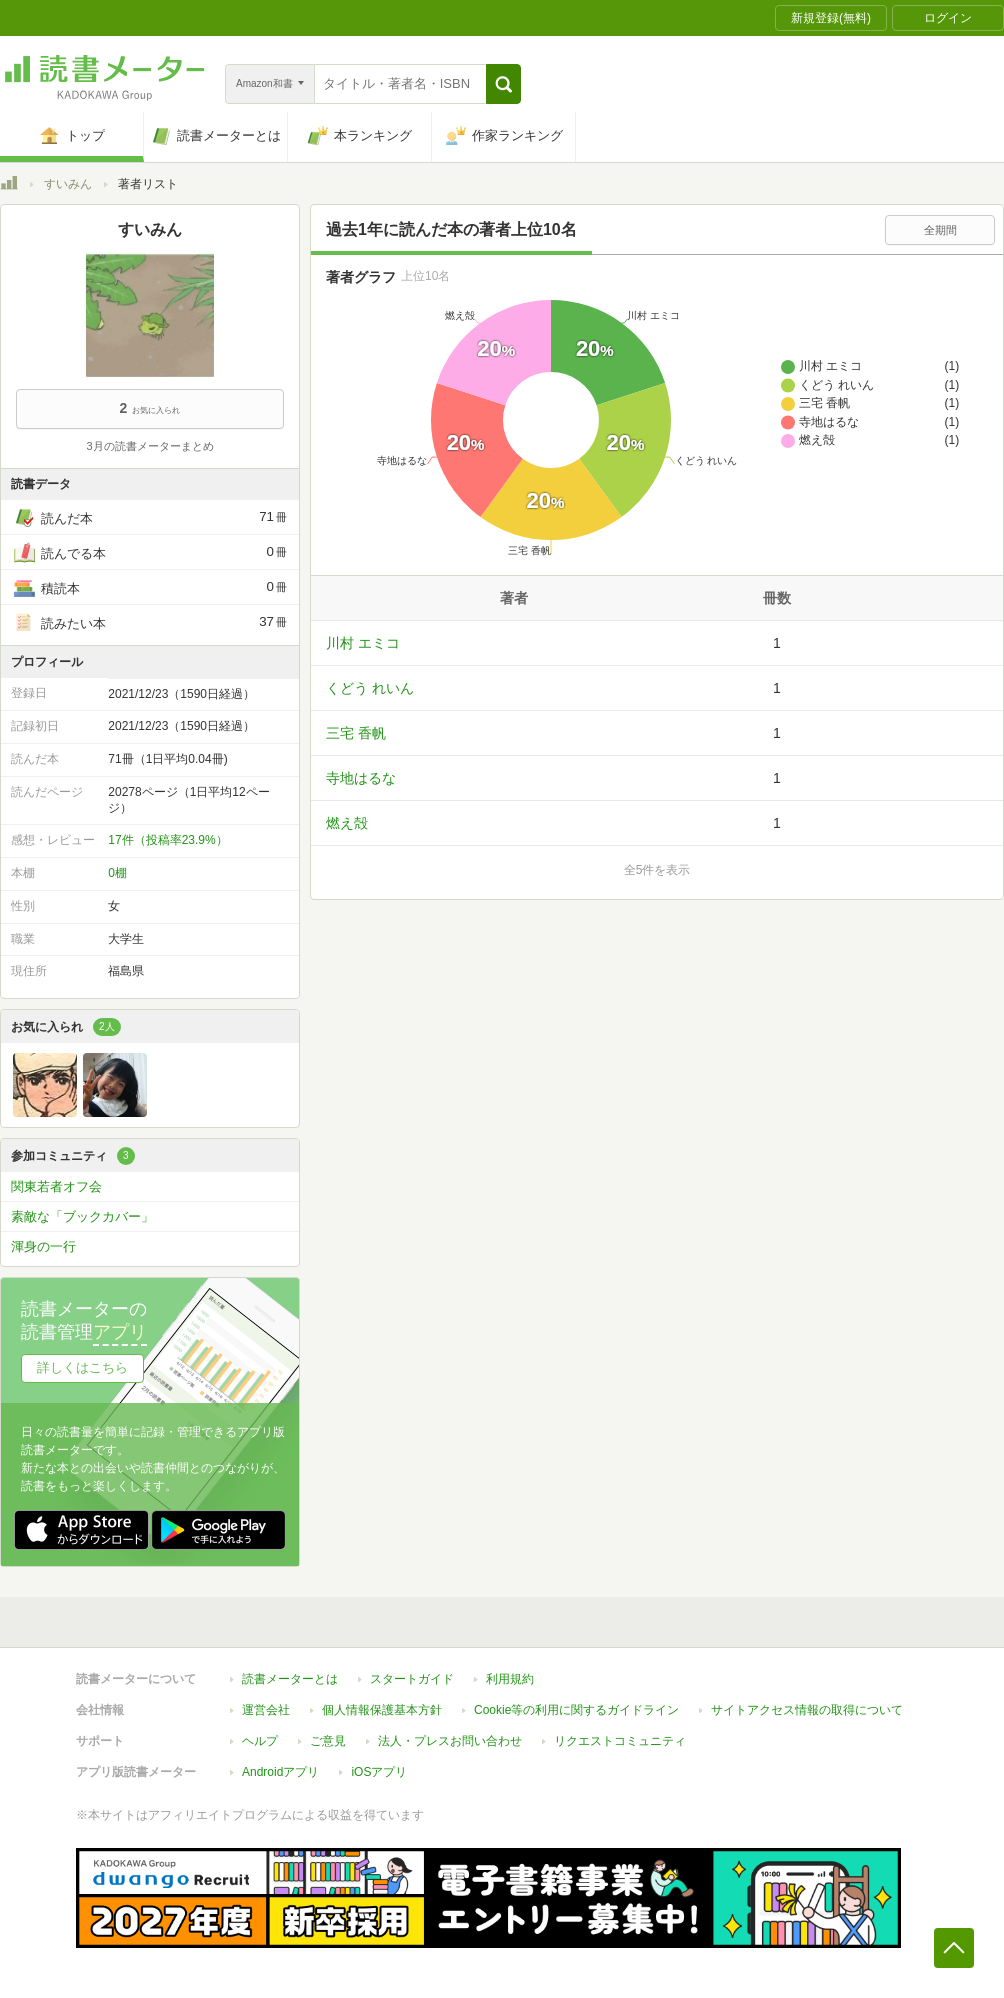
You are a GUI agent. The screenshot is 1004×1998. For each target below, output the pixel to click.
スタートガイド (412, 1679)
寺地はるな (361, 778)
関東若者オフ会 (56, 1186)
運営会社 (266, 1710)
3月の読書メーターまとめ (149, 446)
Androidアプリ (280, 1772)
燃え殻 (347, 823)
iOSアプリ (379, 1772)
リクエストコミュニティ (620, 1741)
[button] (503, 84)
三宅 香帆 (356, 733)
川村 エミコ (363, 643)
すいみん (68, 184)
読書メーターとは (290, 1679)
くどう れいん (370, 688)
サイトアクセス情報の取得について (807, 1710)
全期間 (940, 230)
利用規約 (510, 1679)
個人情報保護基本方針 (382, 1710)
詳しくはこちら (82, 1367)
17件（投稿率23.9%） (167, 840)
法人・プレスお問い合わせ (450, 1741)
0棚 (117, 873)
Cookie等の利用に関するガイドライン (576, 1710)
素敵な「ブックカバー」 (82, 1216)
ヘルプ (260, 1741)
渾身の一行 (43, 1246)
